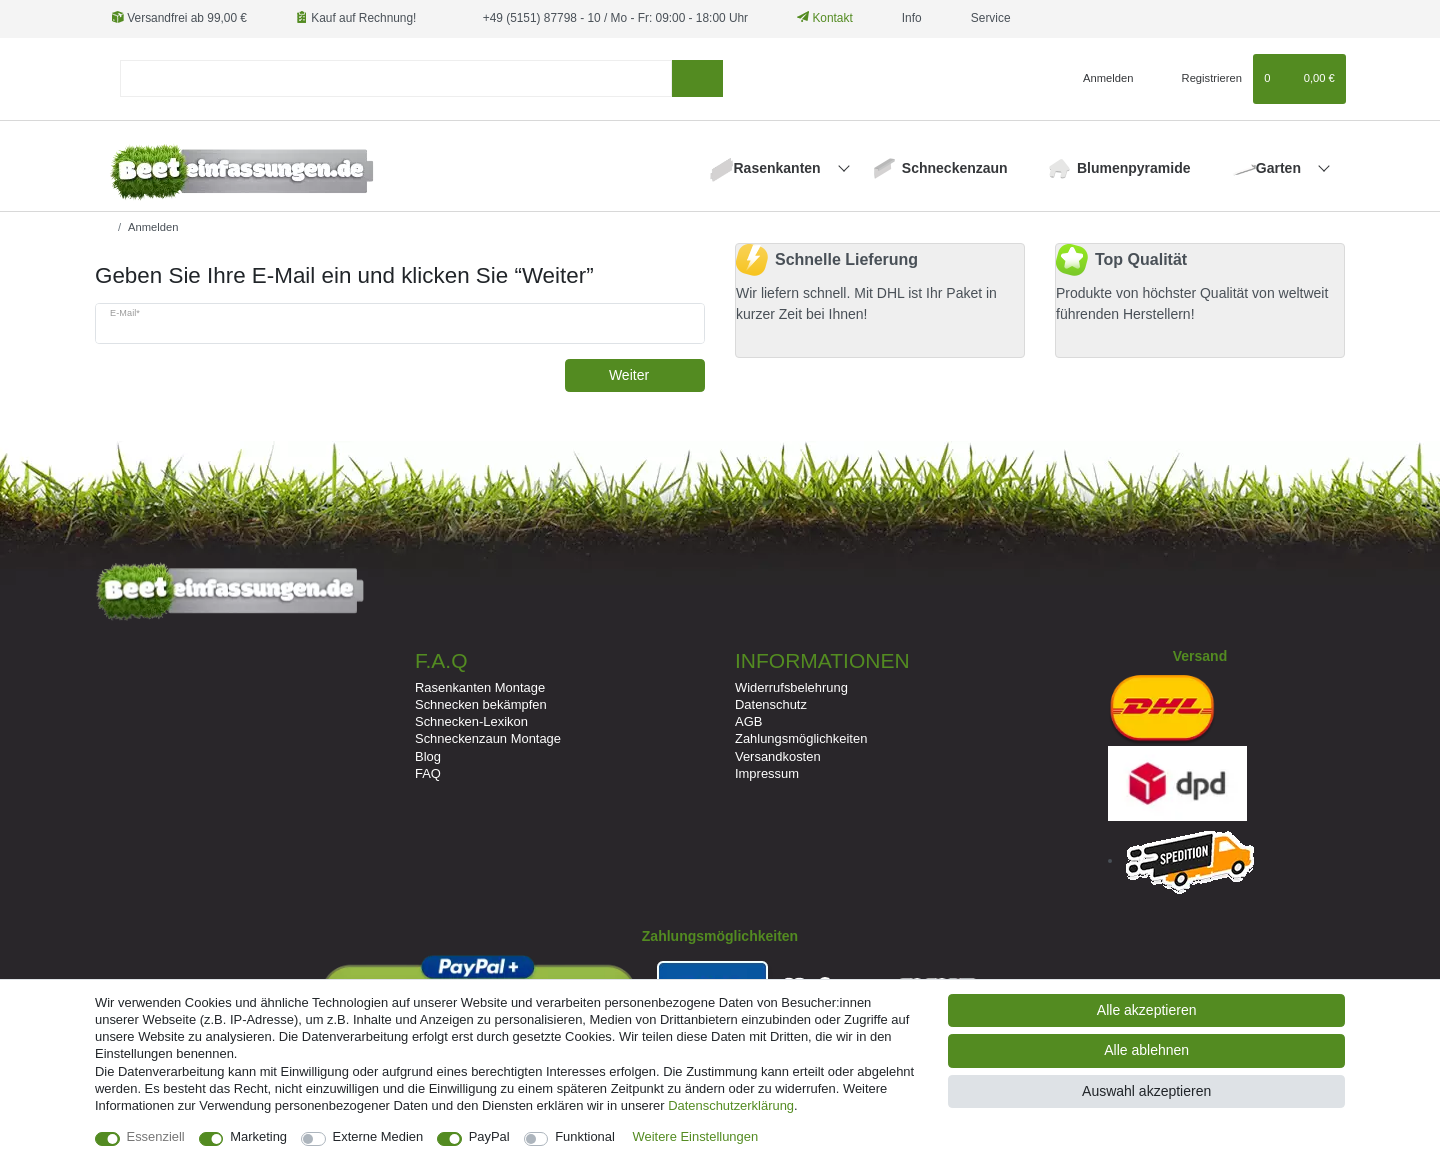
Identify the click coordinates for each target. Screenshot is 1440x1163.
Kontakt (825, 18)
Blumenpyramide (1134, 168)
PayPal (489, 1136)
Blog (428, 756)
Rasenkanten (779, 168)
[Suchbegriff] (396, 78)
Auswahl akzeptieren (1146, 1091)
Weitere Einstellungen (696, 1136)
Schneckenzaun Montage (488, 738)
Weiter (649, 375)
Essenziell (156, 1136)
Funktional (585, 1136)
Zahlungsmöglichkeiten (801, 738)
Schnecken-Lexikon (471, 721)
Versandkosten (778, 756)
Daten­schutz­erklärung (731, 1105)
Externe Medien (378, 1136)
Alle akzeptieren (1147, 1010)
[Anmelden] (1100, 79)
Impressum (767, 773)
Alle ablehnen (1146, 1050)
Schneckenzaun (955, 168)
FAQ (428, 773)
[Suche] (697, 78)
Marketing (258, 1136)
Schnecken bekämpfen (481, 704)
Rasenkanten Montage (480, 687)
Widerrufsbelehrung (791, 687)
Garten (1280, 168)
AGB (748, 721)
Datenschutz (771, 704)
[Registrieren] (1200, 79)
